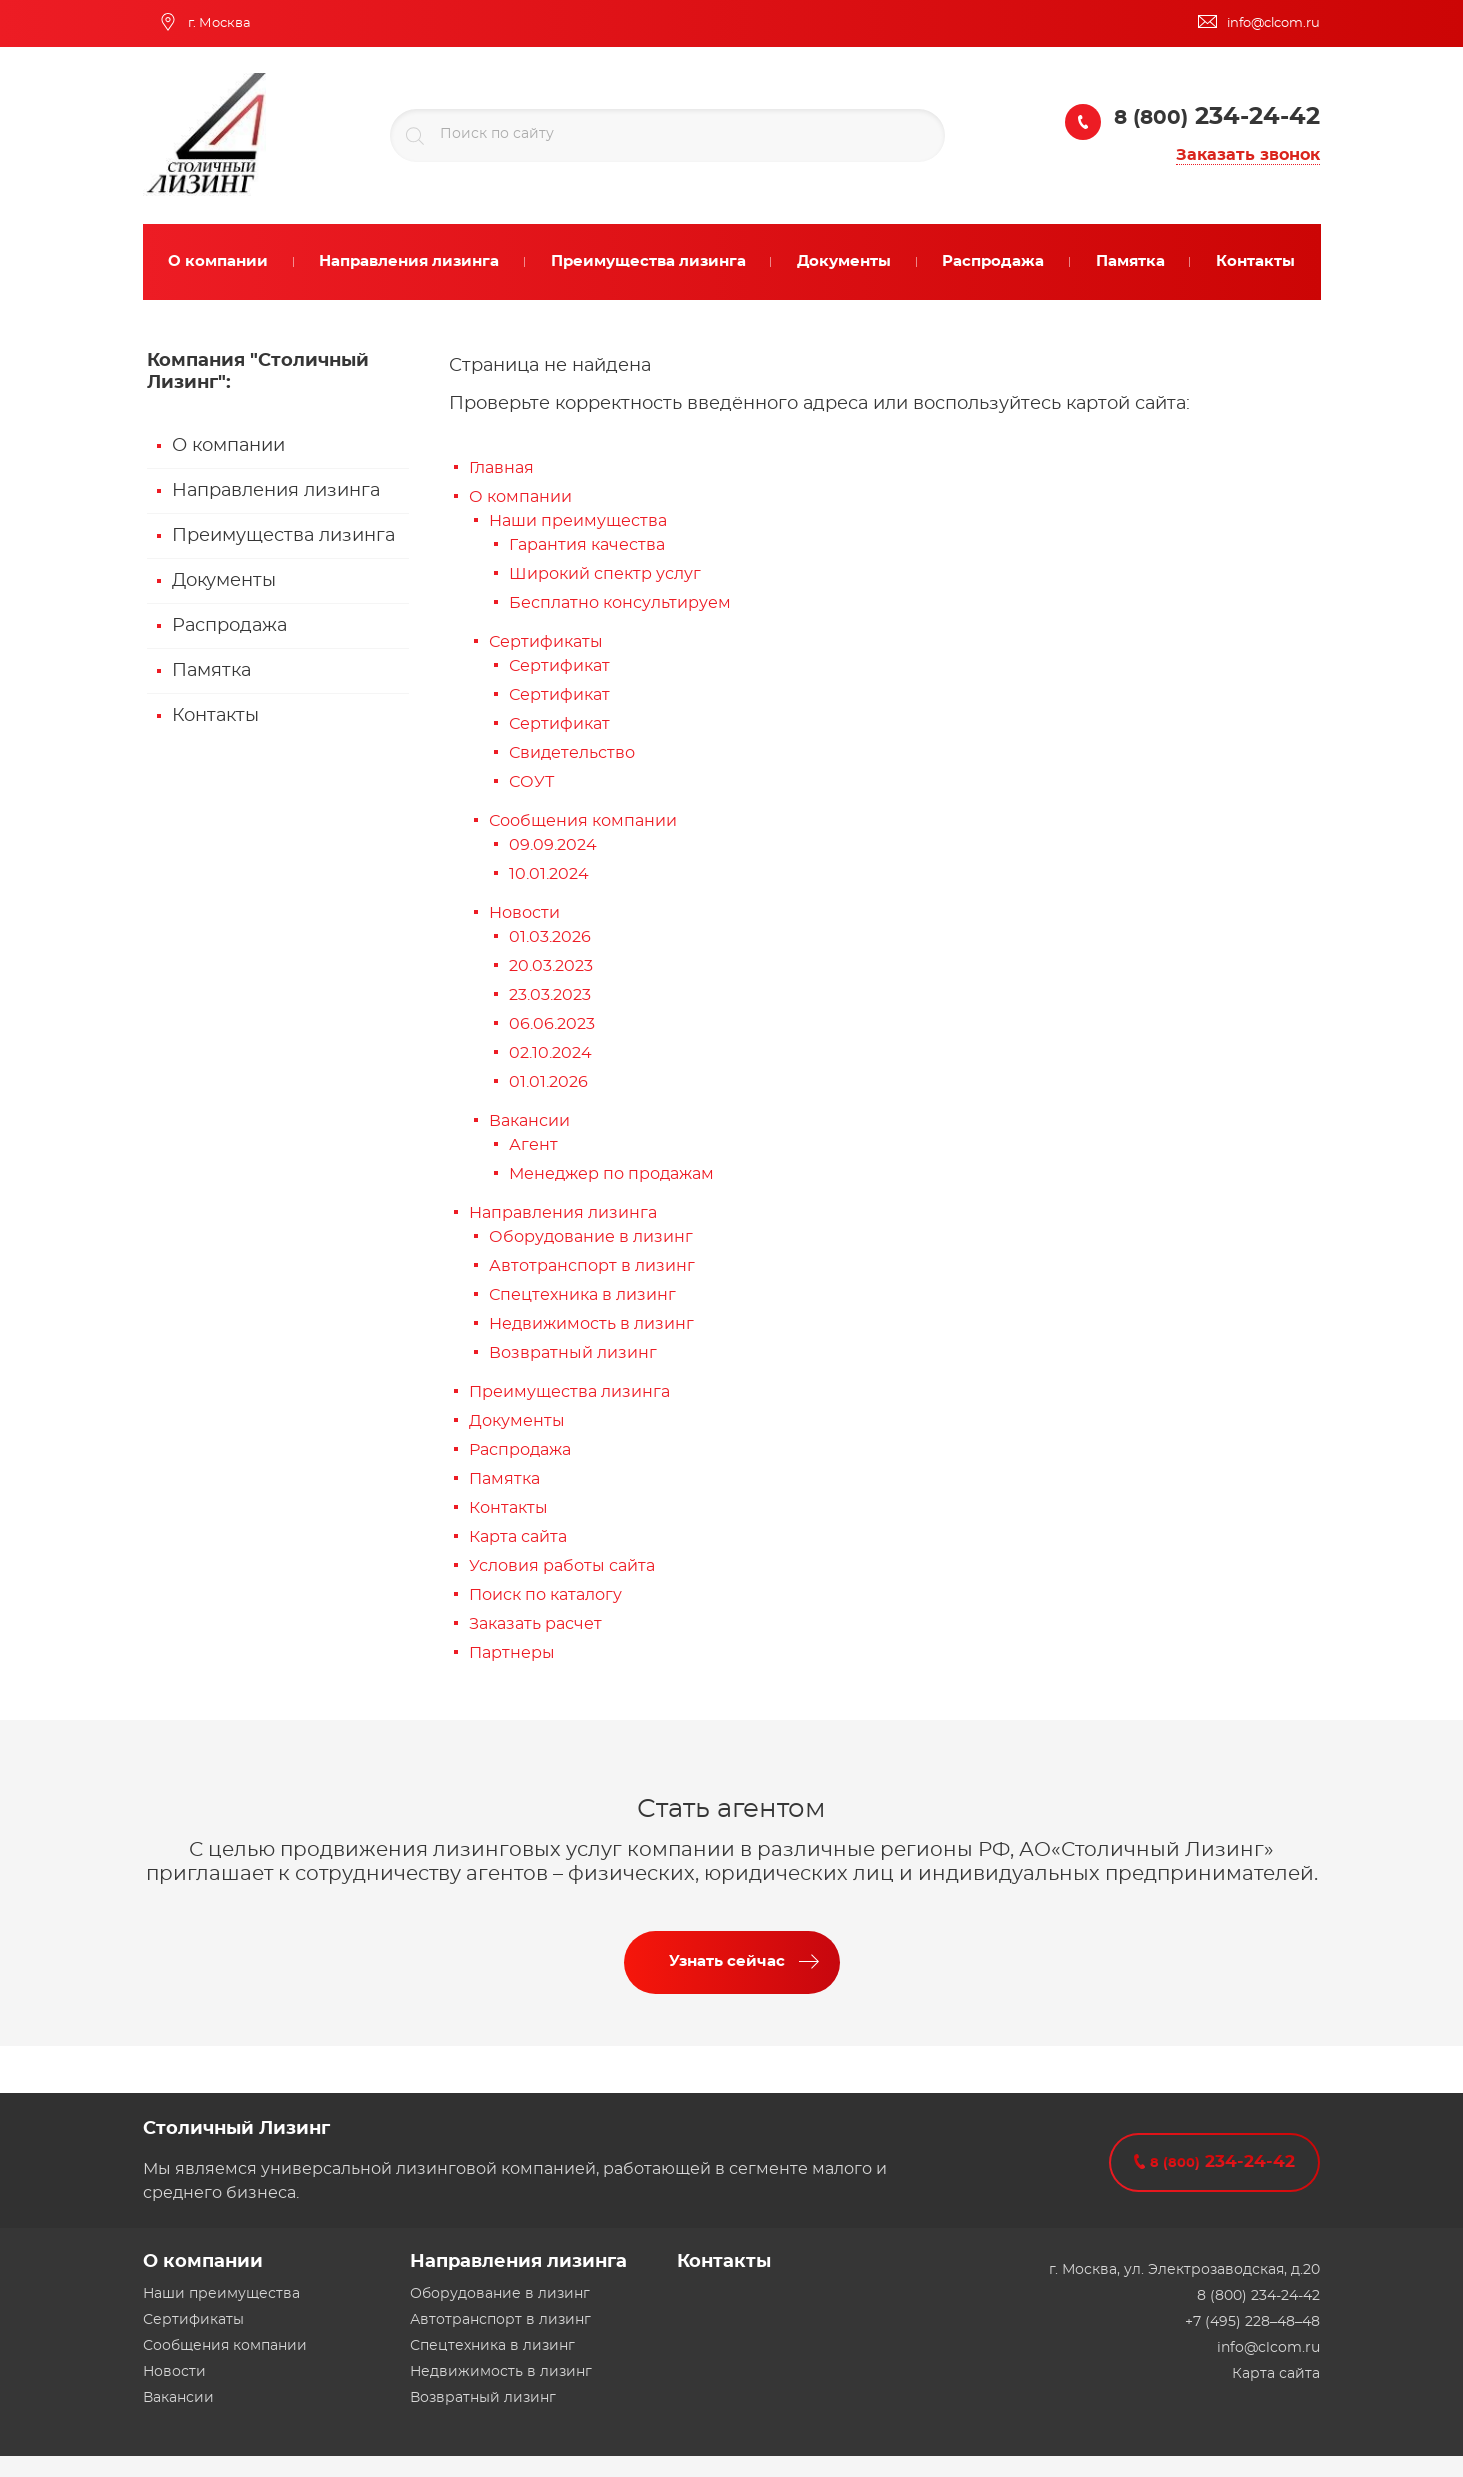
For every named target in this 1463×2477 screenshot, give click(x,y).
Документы (224, 581)
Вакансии (529, 1121)
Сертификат (559, 666)
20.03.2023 (551, 966)
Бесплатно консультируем (620, 603)
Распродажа (229, 626)
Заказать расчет (535, 1624)
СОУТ (531, 782)
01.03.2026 (550, 937)
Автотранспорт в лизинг (592, 1266)
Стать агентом (731, 1809)
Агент (533, 1145)
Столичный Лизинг (236, 2129)
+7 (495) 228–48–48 (1252, 2322)
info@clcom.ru (1268, 2348)
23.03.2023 (550, 995)
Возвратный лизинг (573, 1353)
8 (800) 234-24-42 (1258, 2296)
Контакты (215, 716)
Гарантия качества (587, 545)
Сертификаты (546, 642)
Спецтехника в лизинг (582, 1295)
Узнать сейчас (727, 1961)
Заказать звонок (1248, 155)
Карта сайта (518, 1537)
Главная (501, 468)
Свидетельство (572, 753)
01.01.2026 (548, 1082)
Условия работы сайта (562, 1566)
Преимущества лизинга (283, 536)
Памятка (211, 671)
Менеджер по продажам (611, 1174)
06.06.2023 (552, 1024)
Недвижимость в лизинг (591, 1324)
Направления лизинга (276, 491)
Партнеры (512, 1653)
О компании (228, 446)
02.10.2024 (550, 1053)
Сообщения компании (583, 821)
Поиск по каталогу (545, 1595)
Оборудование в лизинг (591, 1237)
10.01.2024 (549, 874)
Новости (524, 913)
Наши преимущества (578, 521)
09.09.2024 (553, 845)
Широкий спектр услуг (605, 574)
